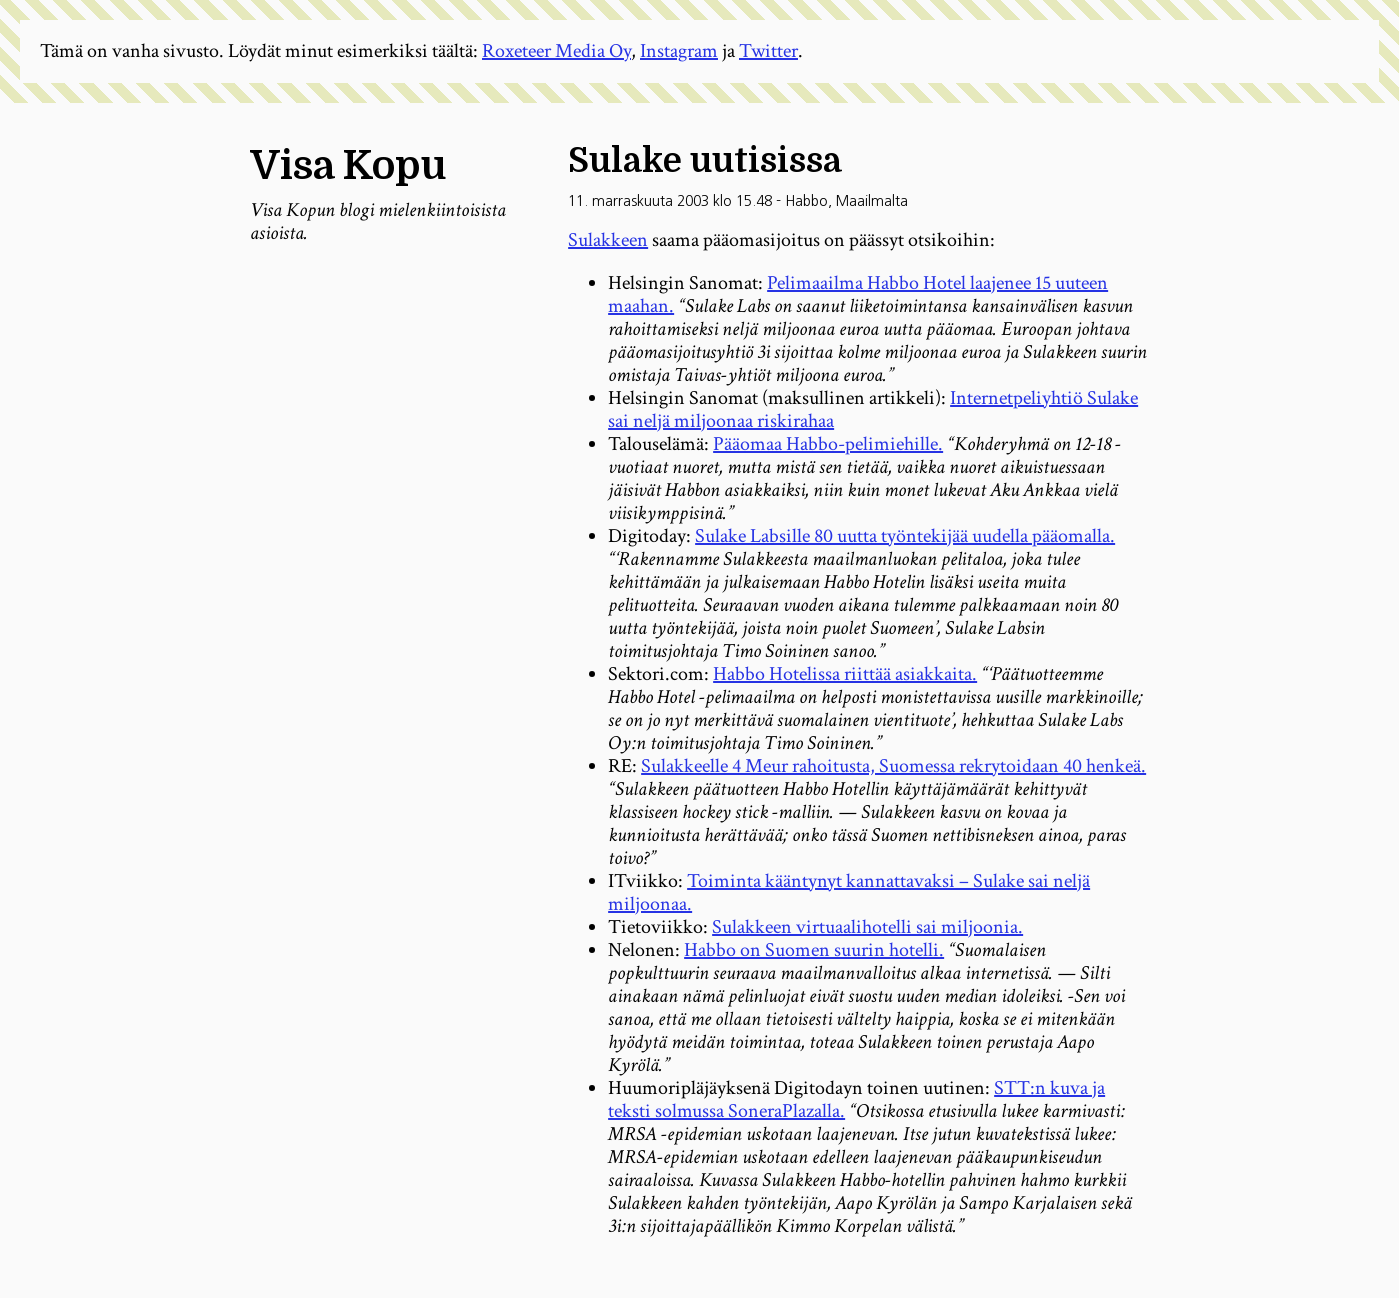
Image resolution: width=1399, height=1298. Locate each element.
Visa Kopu (348, 166)
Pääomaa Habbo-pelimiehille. (828, 444)
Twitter (768, 51)
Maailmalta (872, 201)
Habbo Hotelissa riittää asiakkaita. (845, 674)
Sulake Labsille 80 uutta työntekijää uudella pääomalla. (905, 536)
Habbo (806, 201)
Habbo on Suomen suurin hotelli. (814, 950)
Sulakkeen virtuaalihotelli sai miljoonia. (867, 927)
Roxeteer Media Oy (556, 51)
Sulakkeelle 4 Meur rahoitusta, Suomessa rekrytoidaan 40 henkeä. (893, 766)
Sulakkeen (608, 240)
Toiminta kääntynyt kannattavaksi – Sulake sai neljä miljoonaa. (849, 892)
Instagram (679, 51)
